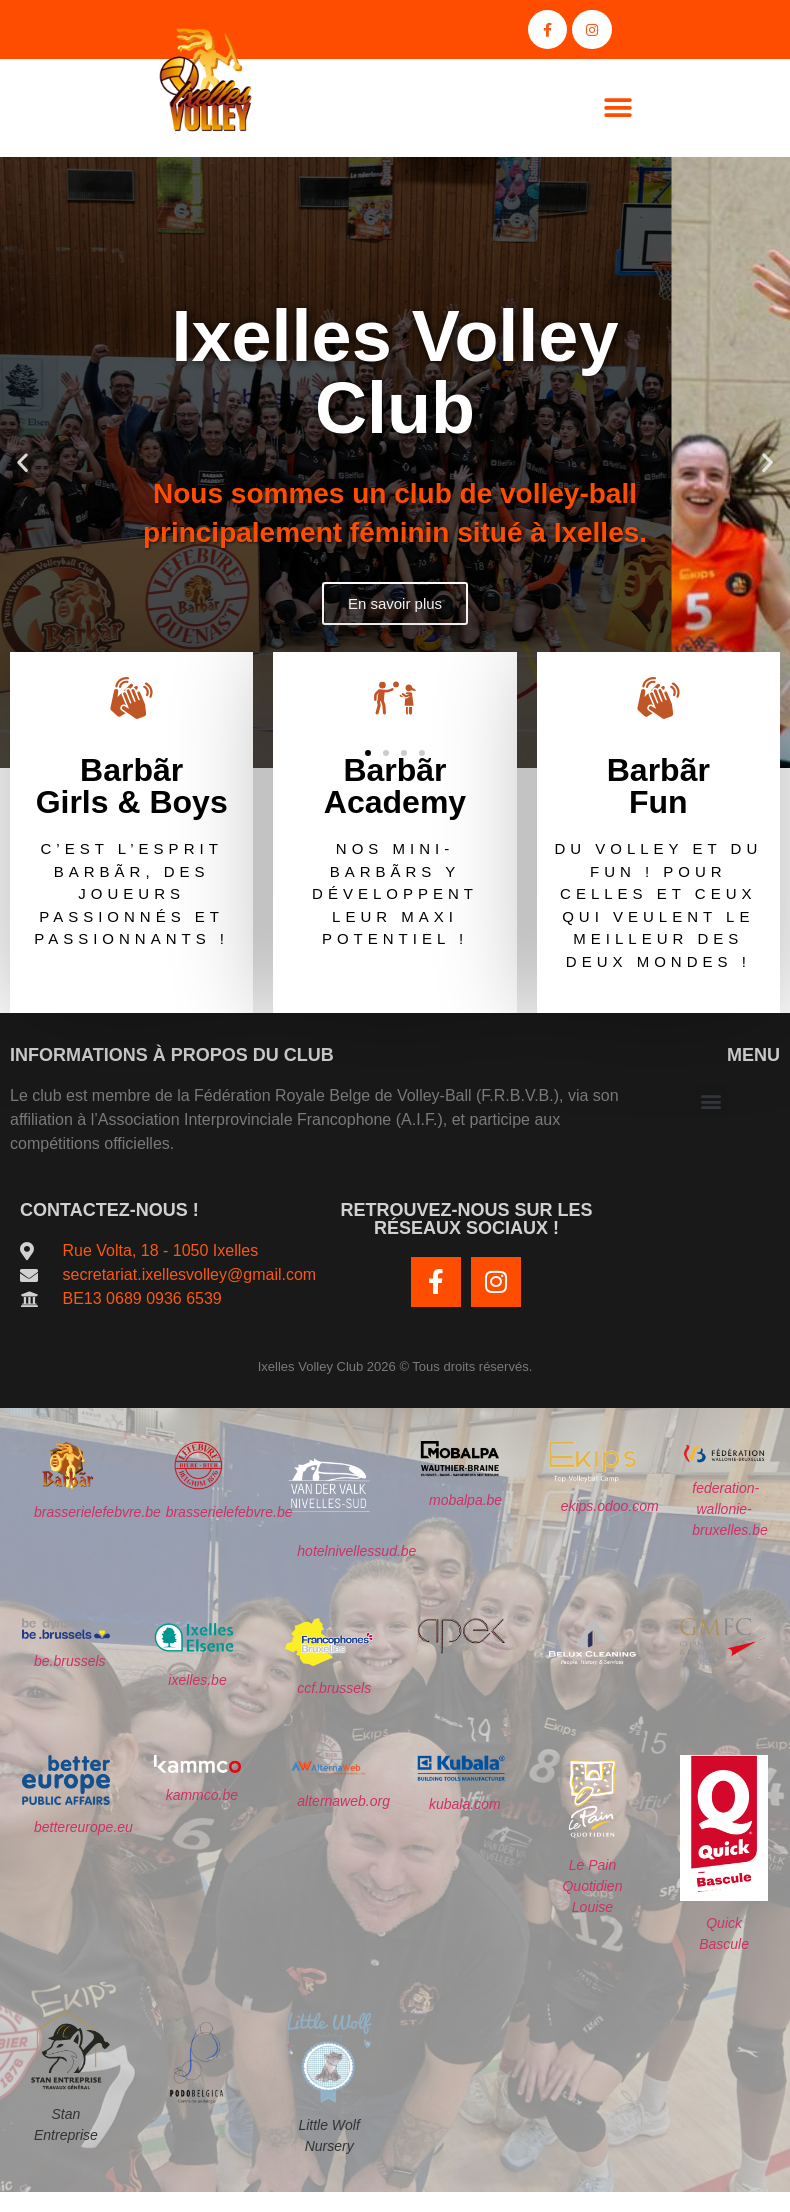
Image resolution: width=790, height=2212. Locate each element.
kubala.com (465, 1804)
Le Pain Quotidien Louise (592, 1886)
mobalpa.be (465, 1500)
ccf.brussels (334, 1688)
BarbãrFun (658, 786)
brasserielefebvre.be (97, 1513)
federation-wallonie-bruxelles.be (730, 1510)
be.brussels (70, 1661)
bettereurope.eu (83, 1828)
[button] (617, 107)
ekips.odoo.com (610, 1507)
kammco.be (202, 1795)
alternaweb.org (343, 1802)
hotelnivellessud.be (356, 1551)
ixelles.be (197, 1680)
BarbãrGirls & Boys (132, 786)
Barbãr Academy (395, 786)
